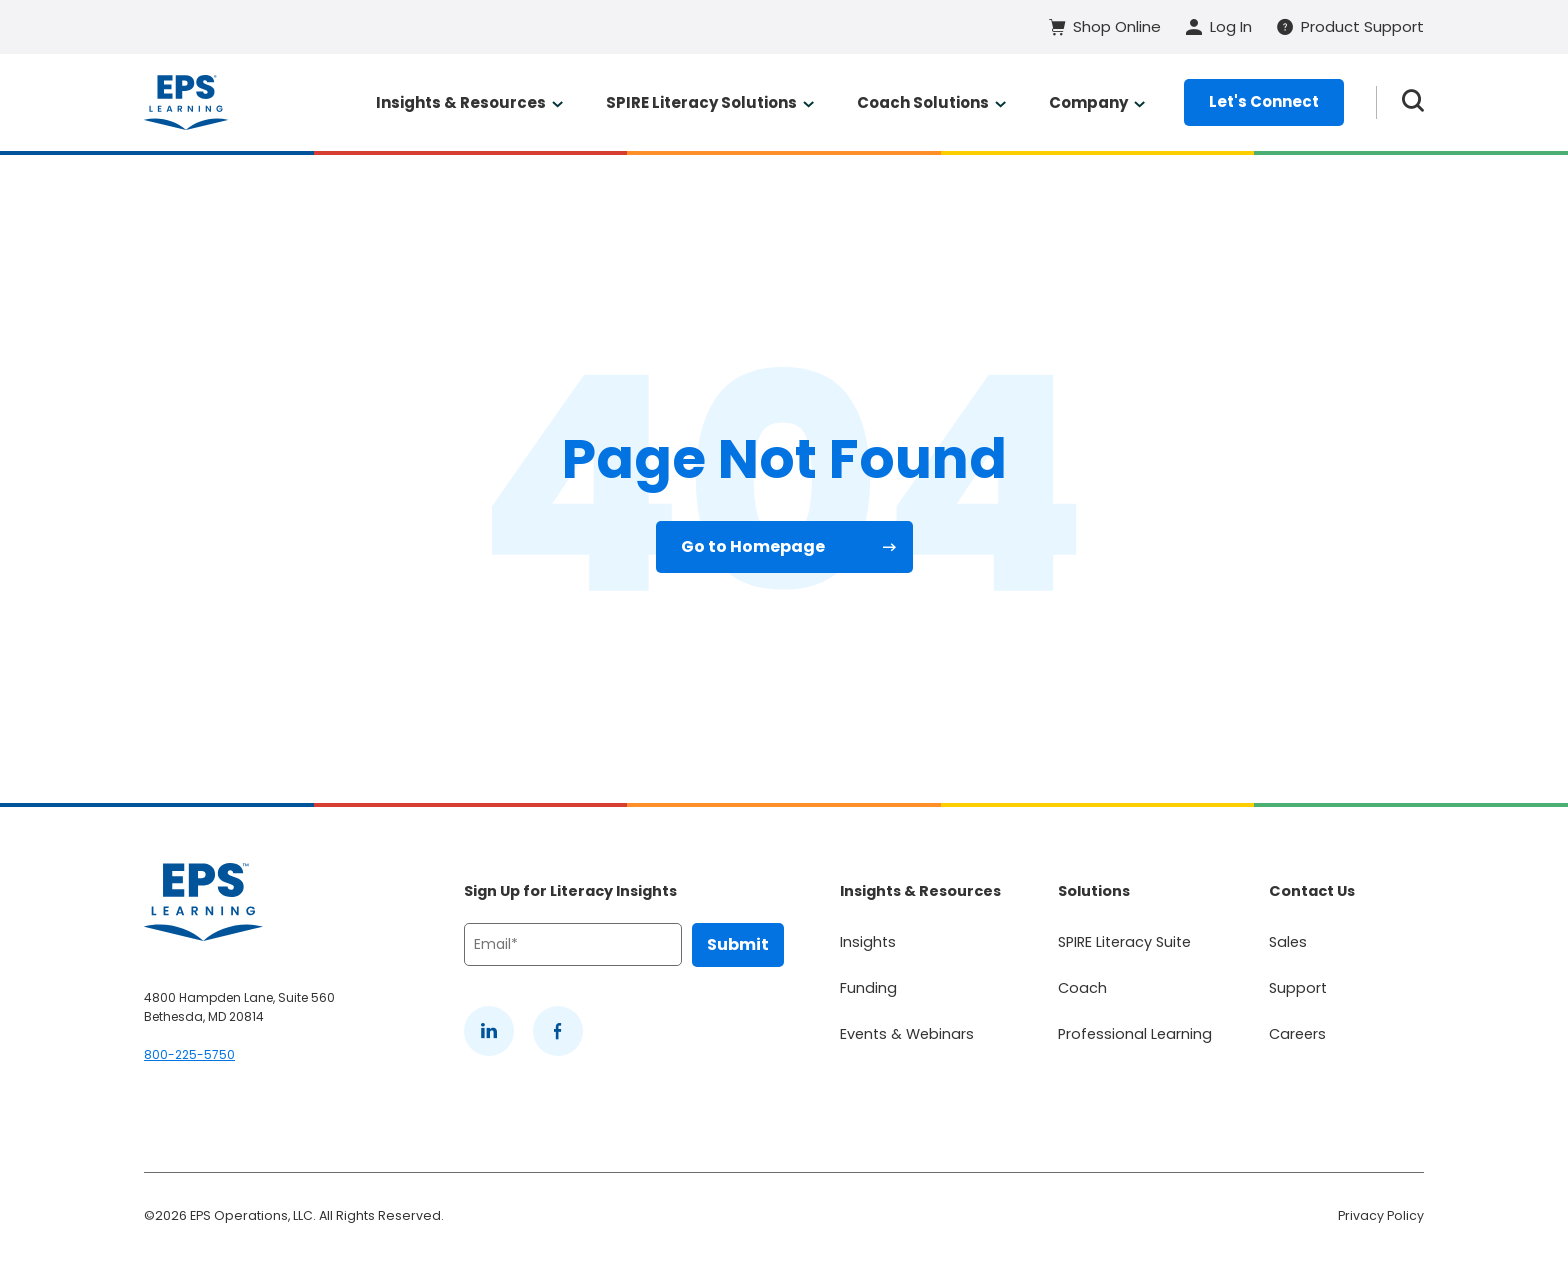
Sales (1288, 942)
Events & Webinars (907, 1034)
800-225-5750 (189, 1054)
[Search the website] (1413, 102)
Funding (868, 988)
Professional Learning (1135, 1034)
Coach (1082, 988)
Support (1298, 988)
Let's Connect (1264, 101)
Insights (868, 942)
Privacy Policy (1381, 1215)
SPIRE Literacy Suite (1124, 942)
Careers (1297, 1034)
